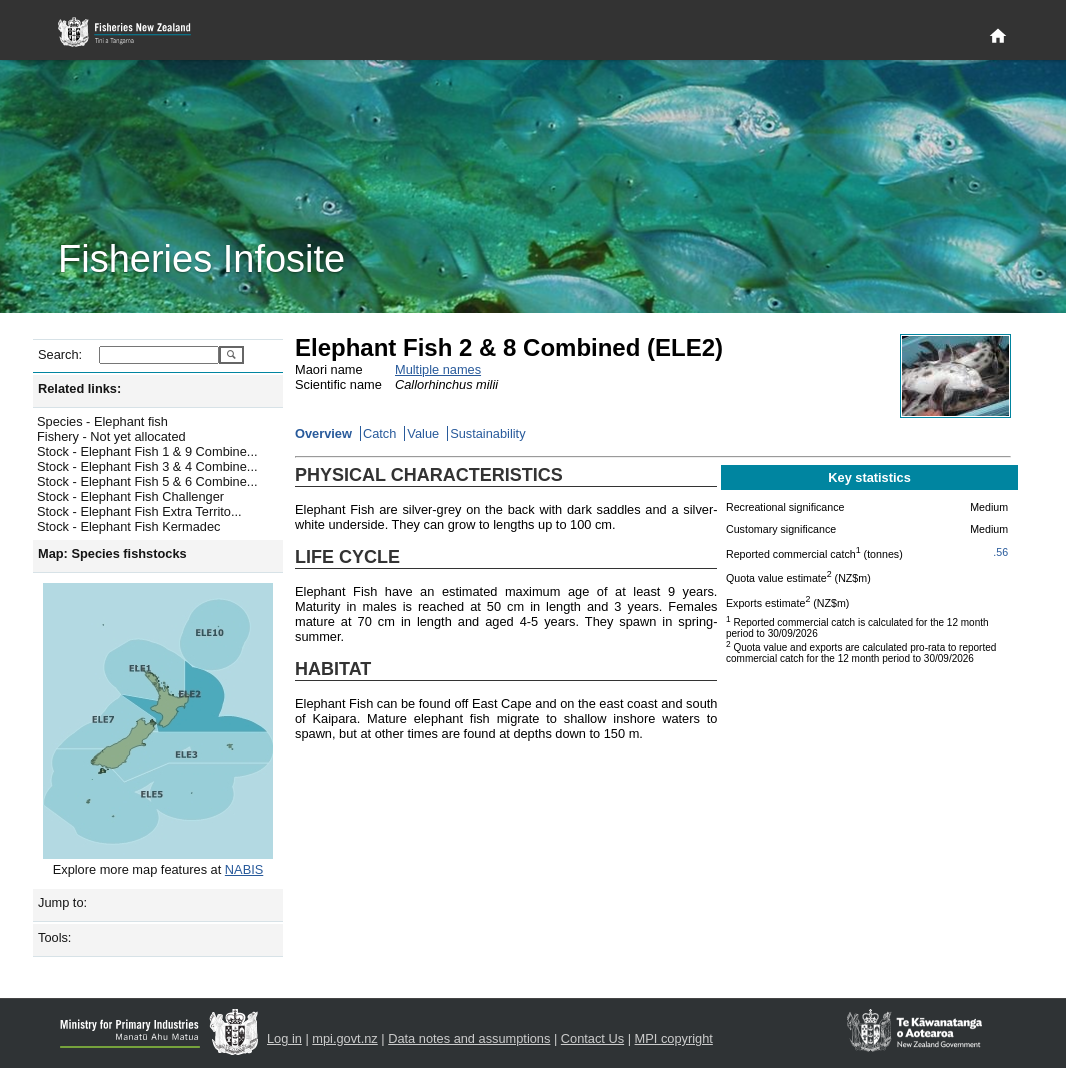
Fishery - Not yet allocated (111, 436)
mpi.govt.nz (344, 1038)
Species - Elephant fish (102, 421)
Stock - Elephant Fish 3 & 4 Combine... (147, 466)
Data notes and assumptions (469, 1038)
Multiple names (438, 369)
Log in (284, 1038)
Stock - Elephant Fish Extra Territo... (139, 511)
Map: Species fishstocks (112, 553)
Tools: (54, 937)
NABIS (244, 869)
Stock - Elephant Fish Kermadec (129, 526)
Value (423, 433)
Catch (379, 433)
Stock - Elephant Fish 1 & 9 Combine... (147, 451)
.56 (1000, 552)
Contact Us (592, 1038)
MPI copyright (674, 1038)
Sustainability (487, 433)
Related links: (79, 388)
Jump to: (62, 902)
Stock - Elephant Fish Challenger (130, 496)
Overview (323, 433)
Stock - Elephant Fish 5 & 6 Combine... (147, 481)
